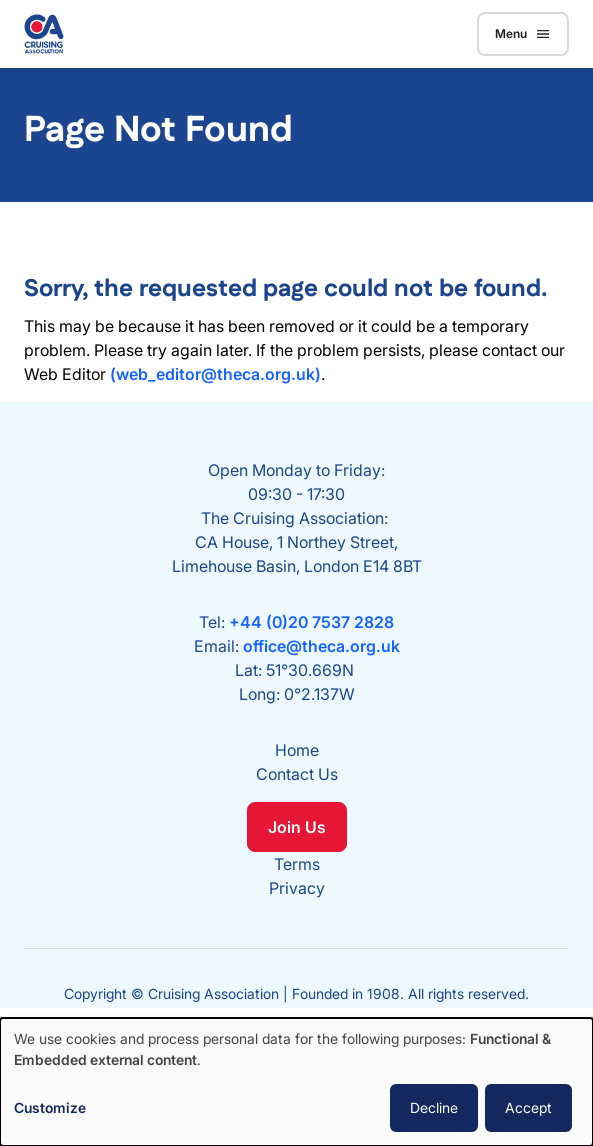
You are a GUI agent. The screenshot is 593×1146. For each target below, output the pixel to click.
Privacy (297, 888)
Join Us (297, 827)
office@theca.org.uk (321, 646)
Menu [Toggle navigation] (523, 34)
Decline (434, 1107)
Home (297, 750)
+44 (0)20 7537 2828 (311, 622)
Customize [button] (50, 1107)
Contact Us (297, 774)
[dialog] (296, 1082)
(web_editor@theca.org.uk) (215, 374)
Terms (297, 864)
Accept (528, 1107)
